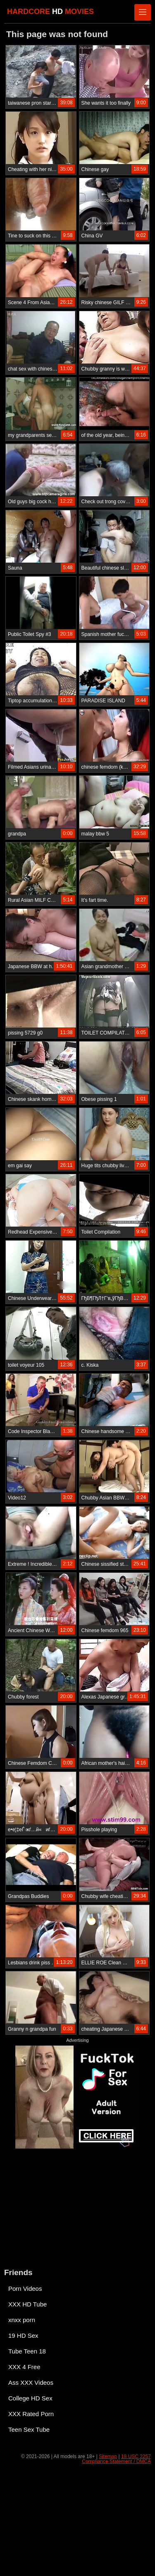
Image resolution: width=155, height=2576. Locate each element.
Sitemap (108, 2456)
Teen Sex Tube (29, 2429)
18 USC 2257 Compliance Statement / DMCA (116, 2459)
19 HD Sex (23, 2335)
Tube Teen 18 (27, 2351)
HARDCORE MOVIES (50, 11)
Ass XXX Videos (30, 2382)
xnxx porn (21, 2319)
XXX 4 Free (24, 2366)
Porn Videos (25, 2288)
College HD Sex (30, 2398)
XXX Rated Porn (31, 2413)
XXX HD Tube (27, 2304)
